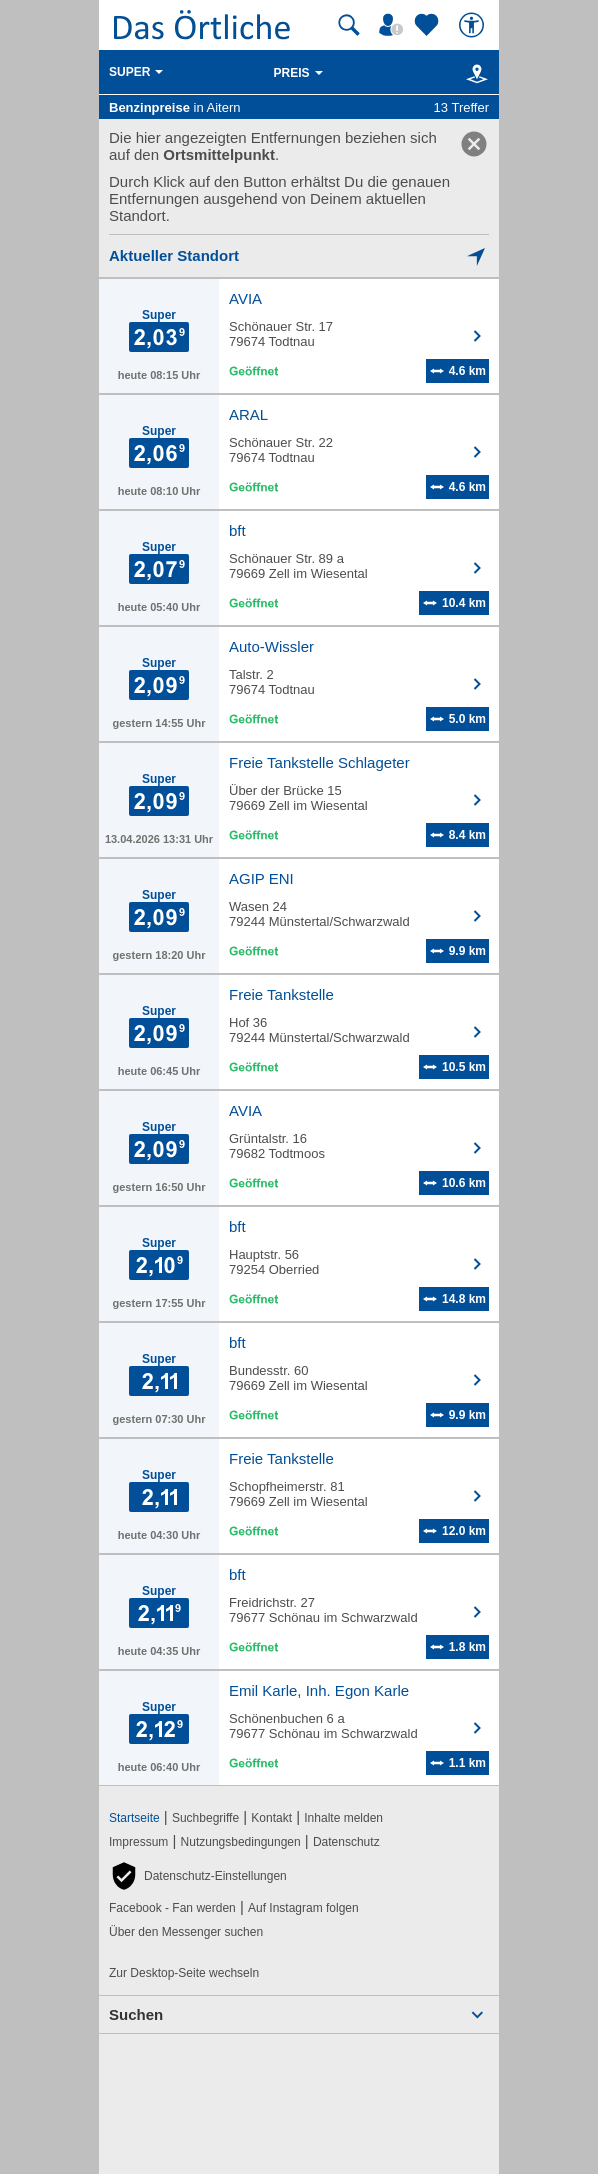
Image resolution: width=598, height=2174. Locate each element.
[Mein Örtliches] (394, 25)
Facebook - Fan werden (172, 1908)
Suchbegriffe (205, 1818)
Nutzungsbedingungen (241, 1842)
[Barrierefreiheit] (474, 25)
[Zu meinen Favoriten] (429, 25)
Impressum (138, 1842)
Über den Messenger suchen (186, 1932)
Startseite (134, 1818)
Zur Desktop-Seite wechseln (184, 1973)
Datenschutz (346, 1842)
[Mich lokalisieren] (299, 255)
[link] (474, 144)
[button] (198, 1876)
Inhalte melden (343, 1818)
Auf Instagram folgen (303, 1908)
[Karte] (473, 73)
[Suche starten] (349, 25)
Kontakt (271, 1818)
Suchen (136, 2014)
